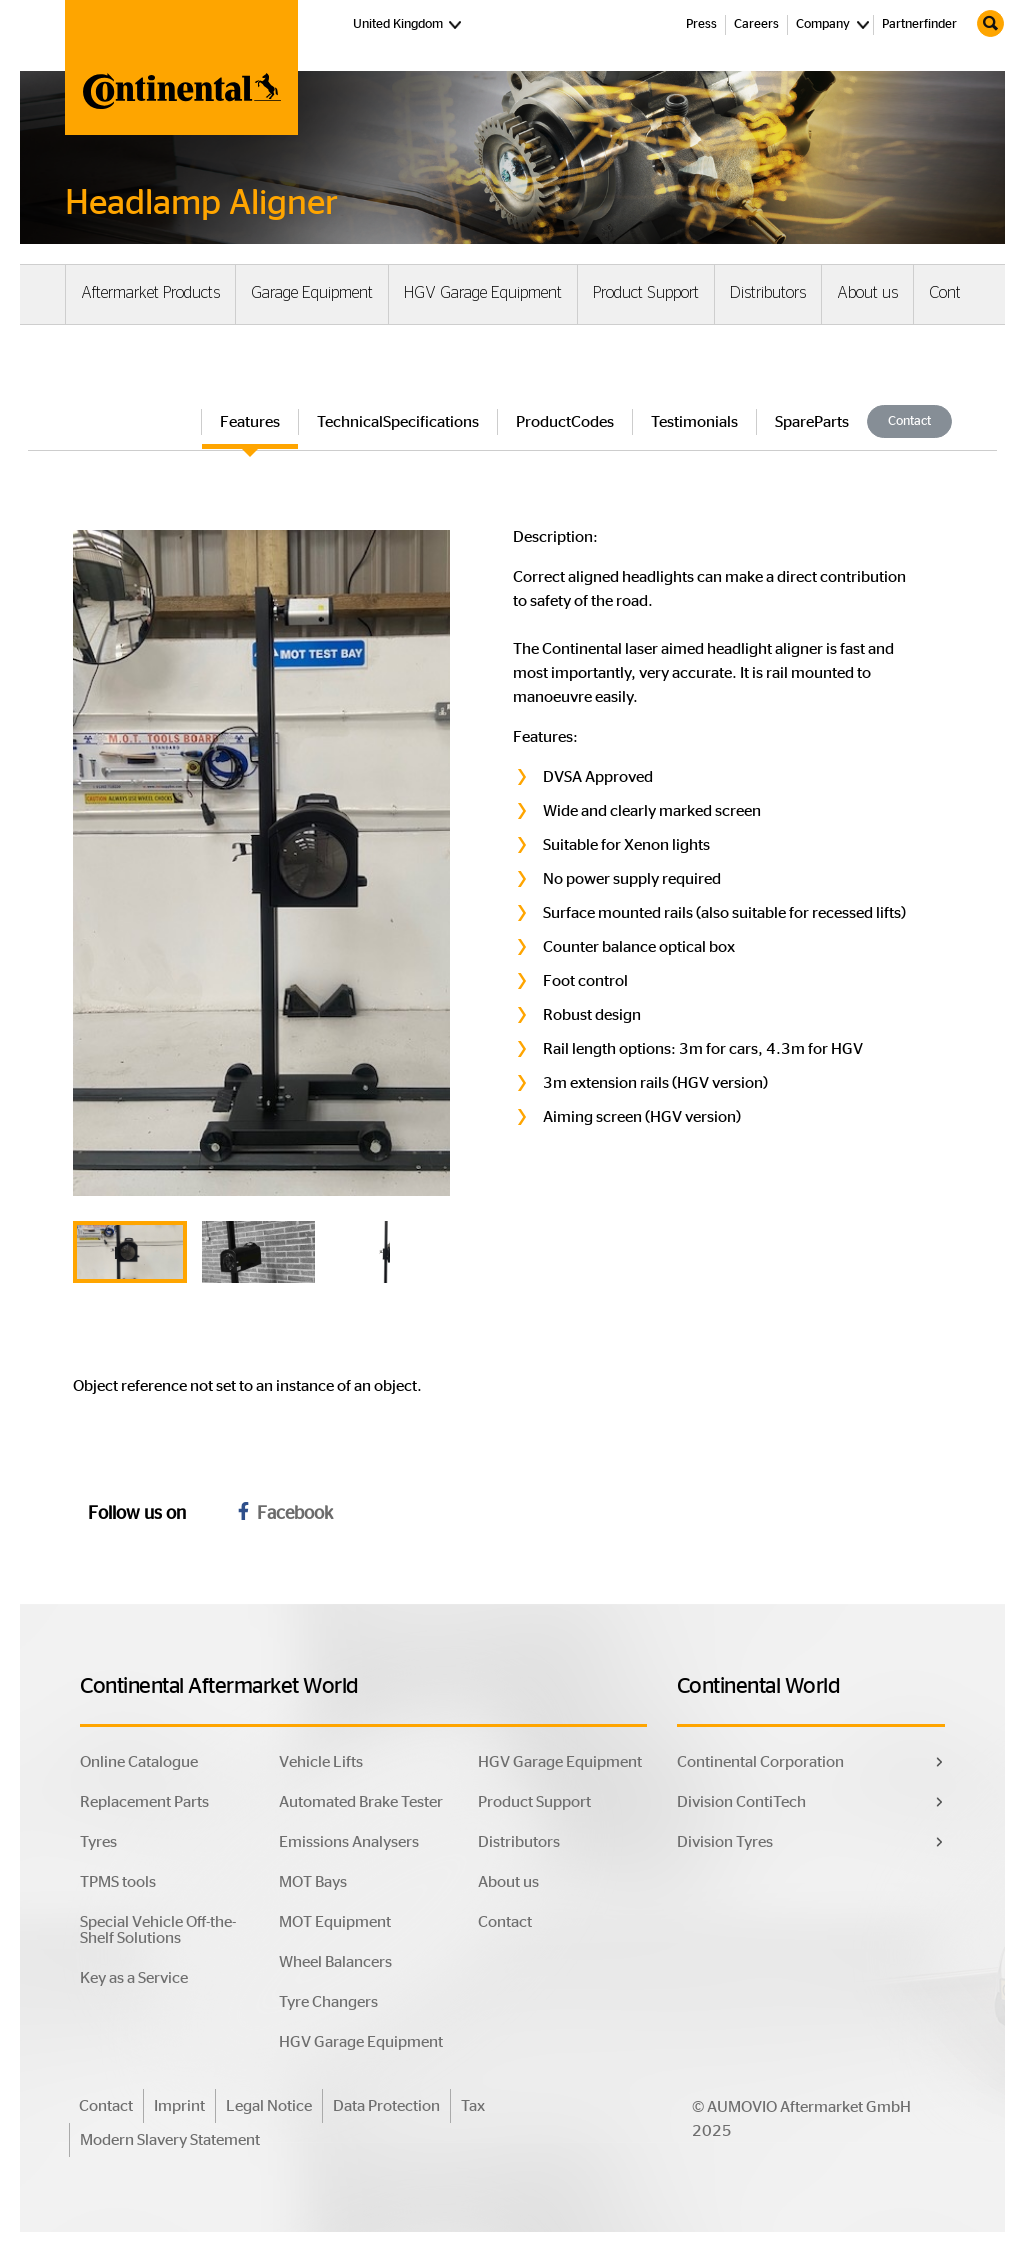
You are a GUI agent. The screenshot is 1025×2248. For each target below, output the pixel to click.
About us (867, 293)
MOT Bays (313, 1883)
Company (823, 24)
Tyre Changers (328, 2003)
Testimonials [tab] (694, 422)
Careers (756, 24)
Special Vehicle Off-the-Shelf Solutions (158, 1931)
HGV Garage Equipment (483, 293)
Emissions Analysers (349, 1843)
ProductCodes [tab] (565, 422)
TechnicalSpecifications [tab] (398, 422)
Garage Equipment (312, 293)
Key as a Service (134, 1979)
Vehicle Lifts (321, 1763)
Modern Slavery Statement (170, 2141)
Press (701, 24)
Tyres (98, 1843)
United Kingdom (409, 23)
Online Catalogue (139, 1763)
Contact (955, 293)
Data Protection (386, 2107)
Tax (473, 2107)
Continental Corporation (760, 1763)
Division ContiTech (741, 1803)
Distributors (768, 293)
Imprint (179, 2107)
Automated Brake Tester (361, 1803)
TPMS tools (118, 1883)
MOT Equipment (335, 1923)
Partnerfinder (919, 24)
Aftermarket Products (150, 293)
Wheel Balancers (335, 1963)
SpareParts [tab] (812, 422)
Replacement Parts (144, 1803)
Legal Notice (269, 2107)
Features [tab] (250, 422)
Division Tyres (725, 1843)
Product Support (646, 293)
